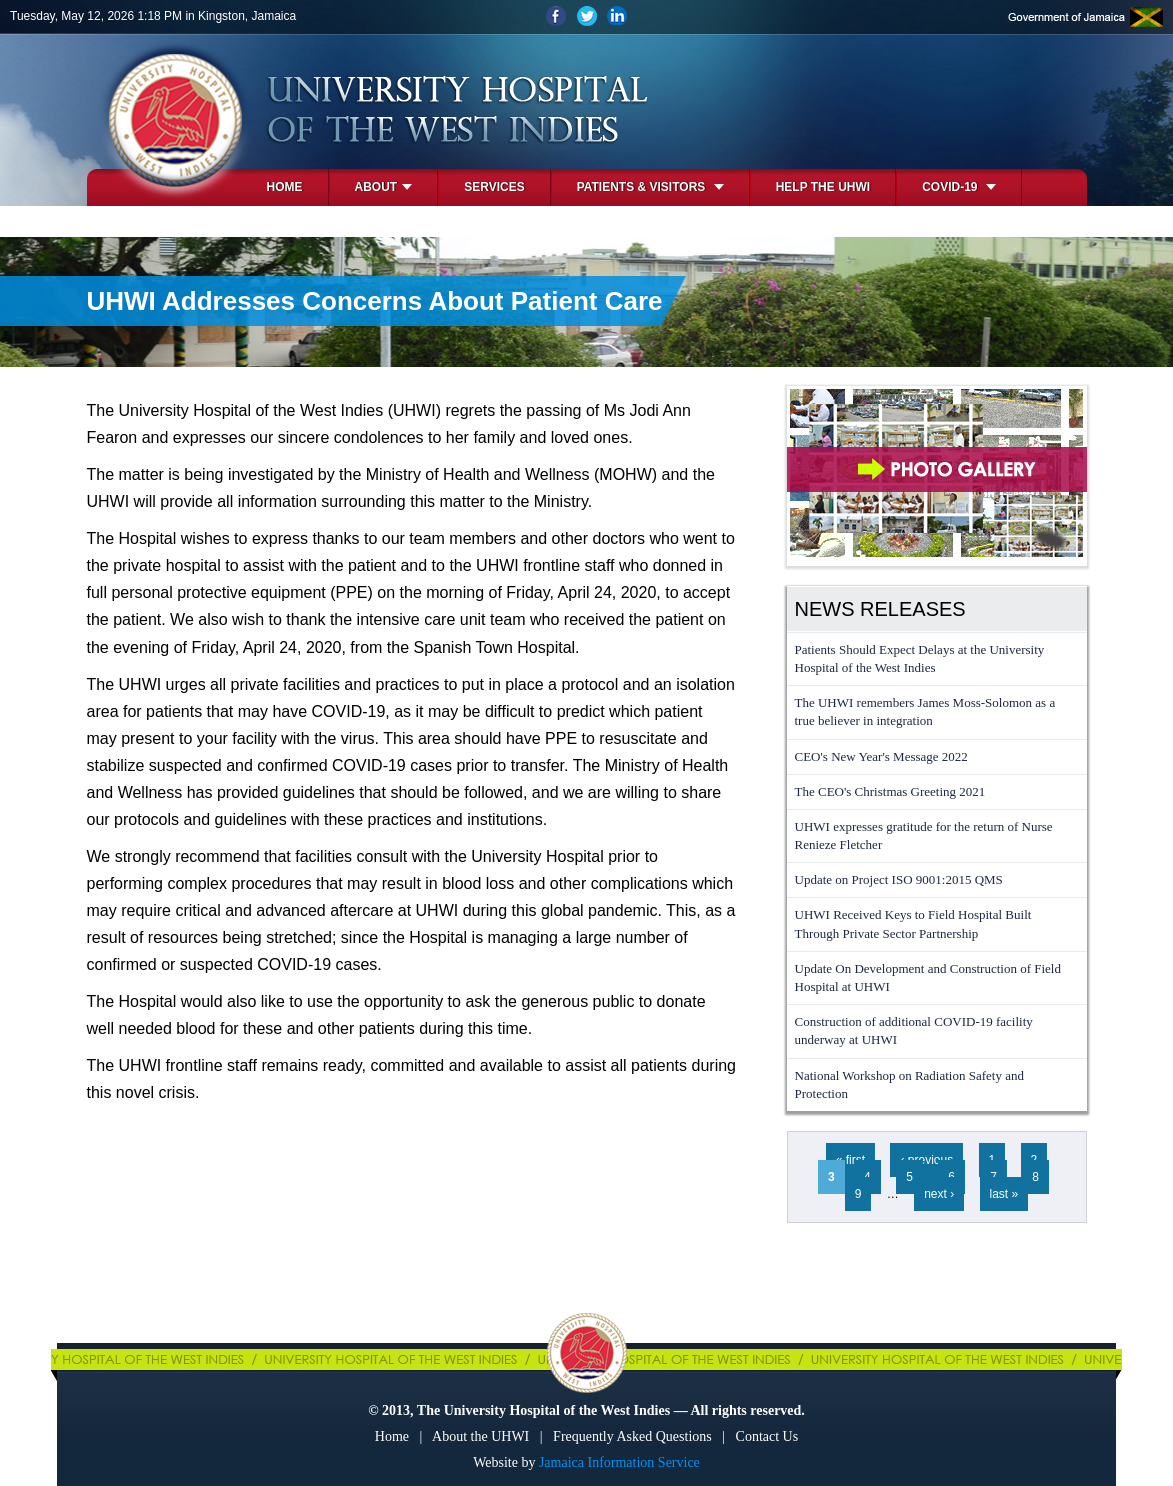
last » (1004, 1194)
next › (939, 1194)
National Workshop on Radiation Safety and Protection (909, 1084)
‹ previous (926, 1160)
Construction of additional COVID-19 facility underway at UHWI (914, 1030)
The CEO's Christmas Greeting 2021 (890, 791)
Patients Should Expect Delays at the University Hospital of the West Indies (920, 658)
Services (494, 187)
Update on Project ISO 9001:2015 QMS (899, 879)
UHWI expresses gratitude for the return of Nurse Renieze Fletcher (924, 835)
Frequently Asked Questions (632, 1436)
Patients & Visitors (650, 187)
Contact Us (767, 1436)
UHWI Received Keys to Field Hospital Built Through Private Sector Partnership (913, 923)
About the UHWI (480, 1436)
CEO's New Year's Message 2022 (881, 756)
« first (850, 1160)
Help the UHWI (823, 187)
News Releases (880, 609)
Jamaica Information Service (619, 1462)
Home (285, 187)
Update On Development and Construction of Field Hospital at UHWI (928, 977)
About (384, 187)
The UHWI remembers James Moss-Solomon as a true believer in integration (925, 711)
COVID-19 (959, 187)
